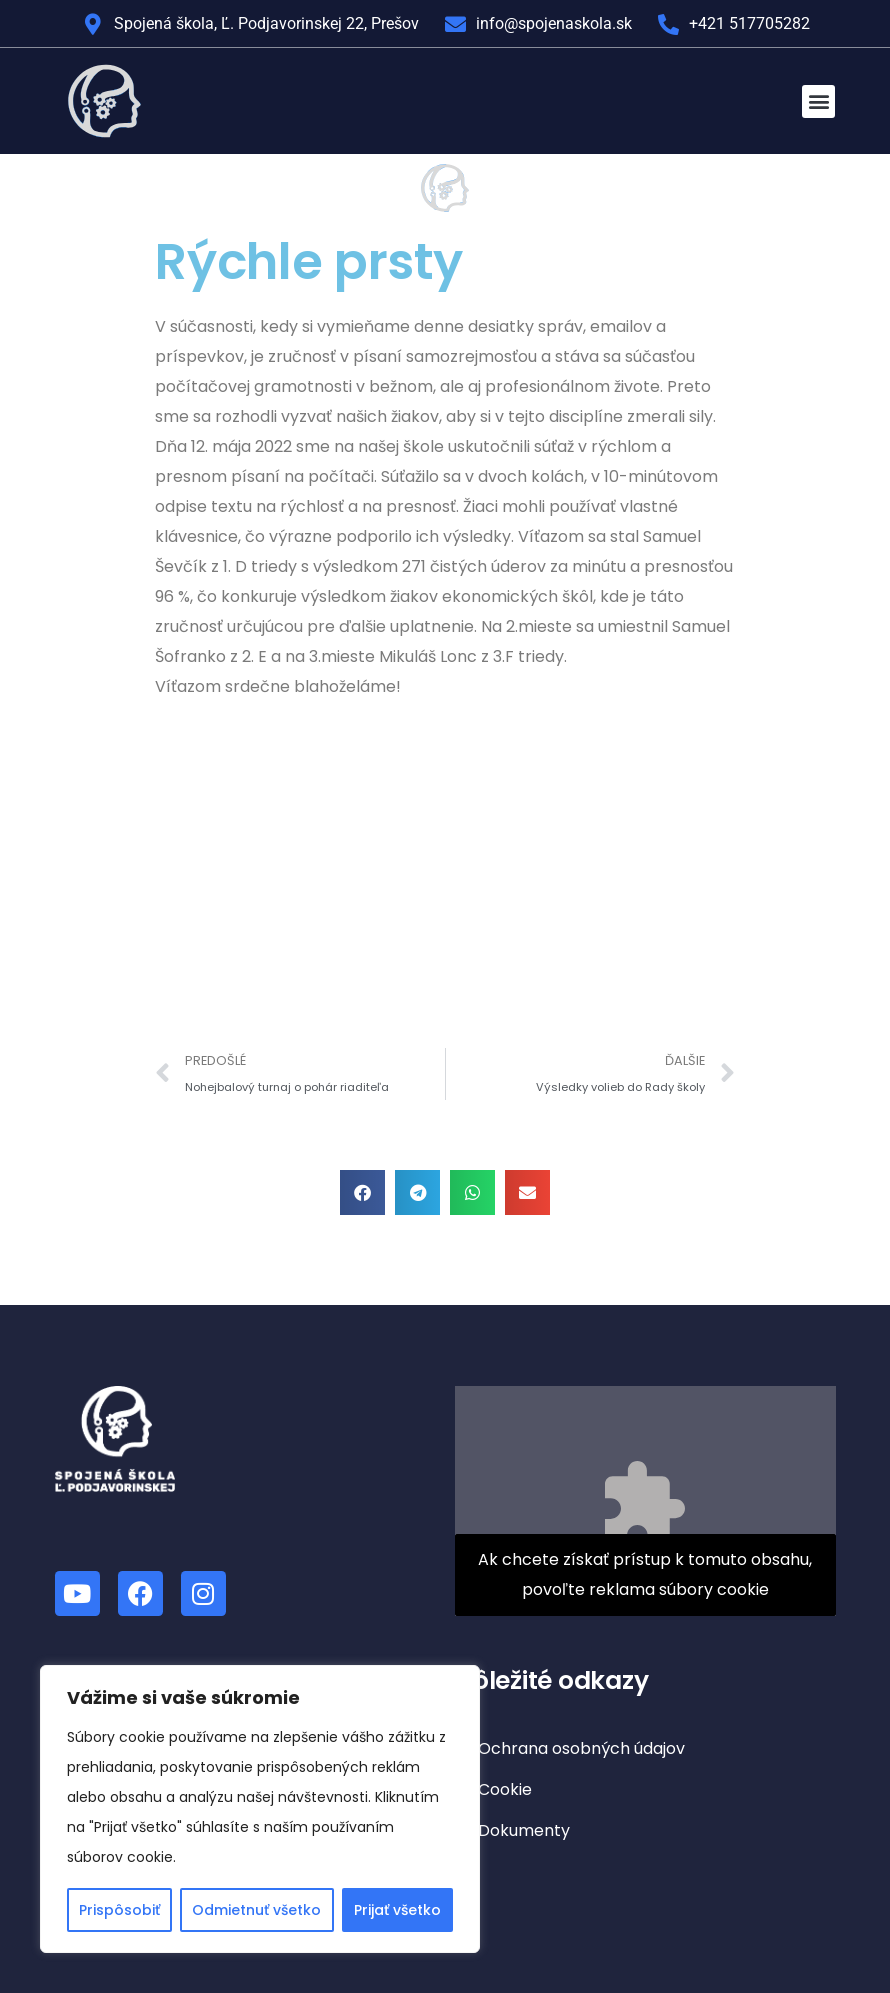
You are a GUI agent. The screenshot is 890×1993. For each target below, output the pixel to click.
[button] (818, 101)
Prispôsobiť (119, 1910)
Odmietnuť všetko (256, 1910)
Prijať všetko (397, 1910)
